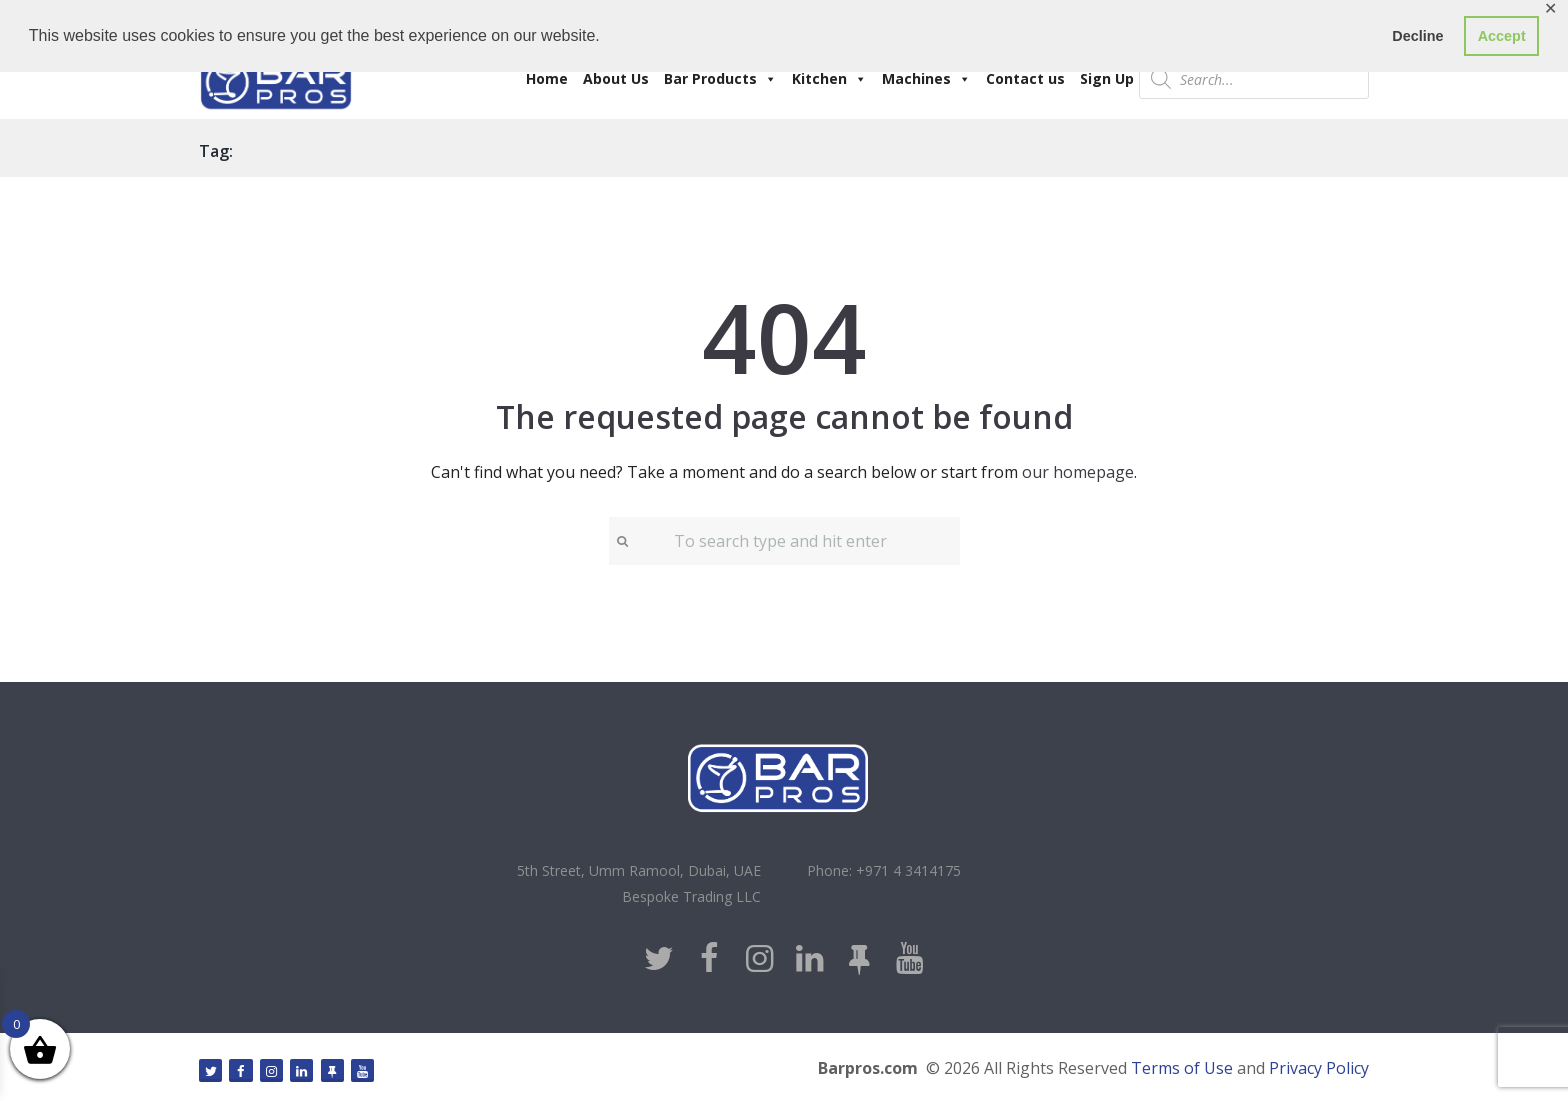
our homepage (1078, 472)
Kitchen (829, 78)
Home (547, 78)
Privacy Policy (1319, 1068)
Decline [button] (1417, 36)
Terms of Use (1182, 1068)
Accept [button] (1502, 36)
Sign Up (1107, 78)
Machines (926, 78)
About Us (616, 78)
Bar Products (720, 78)
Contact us (1025, 78)
